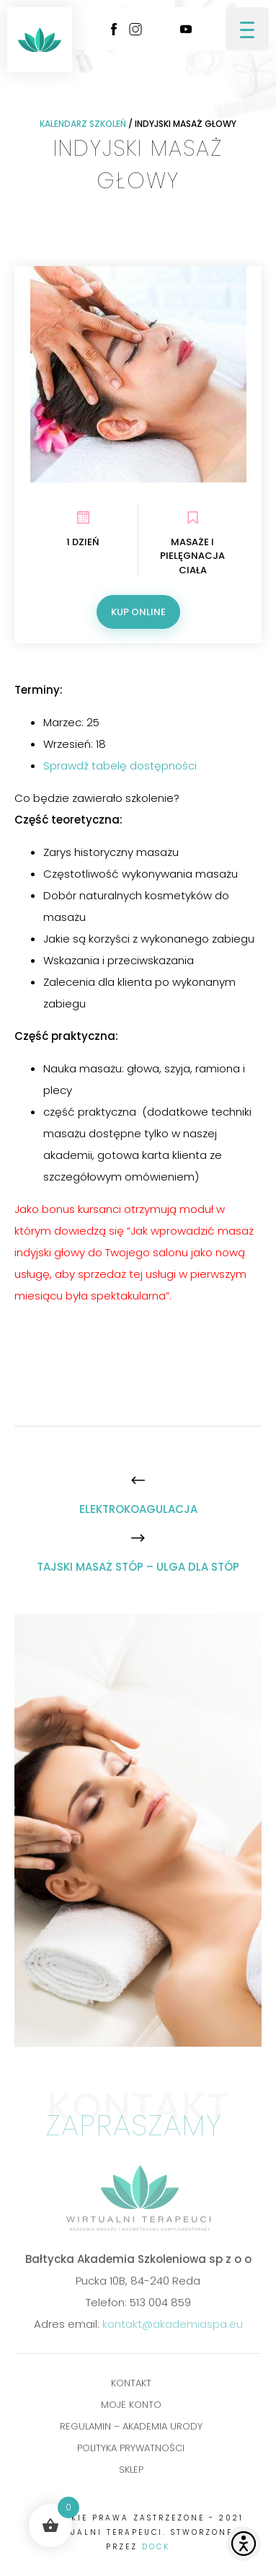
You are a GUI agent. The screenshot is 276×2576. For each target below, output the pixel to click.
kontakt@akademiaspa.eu (172, 2327)
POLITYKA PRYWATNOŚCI (130, 2451)
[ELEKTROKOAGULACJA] (138, 1509)
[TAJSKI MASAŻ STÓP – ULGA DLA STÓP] (138, 1566)
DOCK (156, 2546)
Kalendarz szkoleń (83, 124)
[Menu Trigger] (247, 28)
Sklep (131, 2473)
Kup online (138, 612)
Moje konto (131, 2408)
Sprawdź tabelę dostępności (120, 765)
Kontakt (131, 2387)
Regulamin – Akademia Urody (131, 2430)
